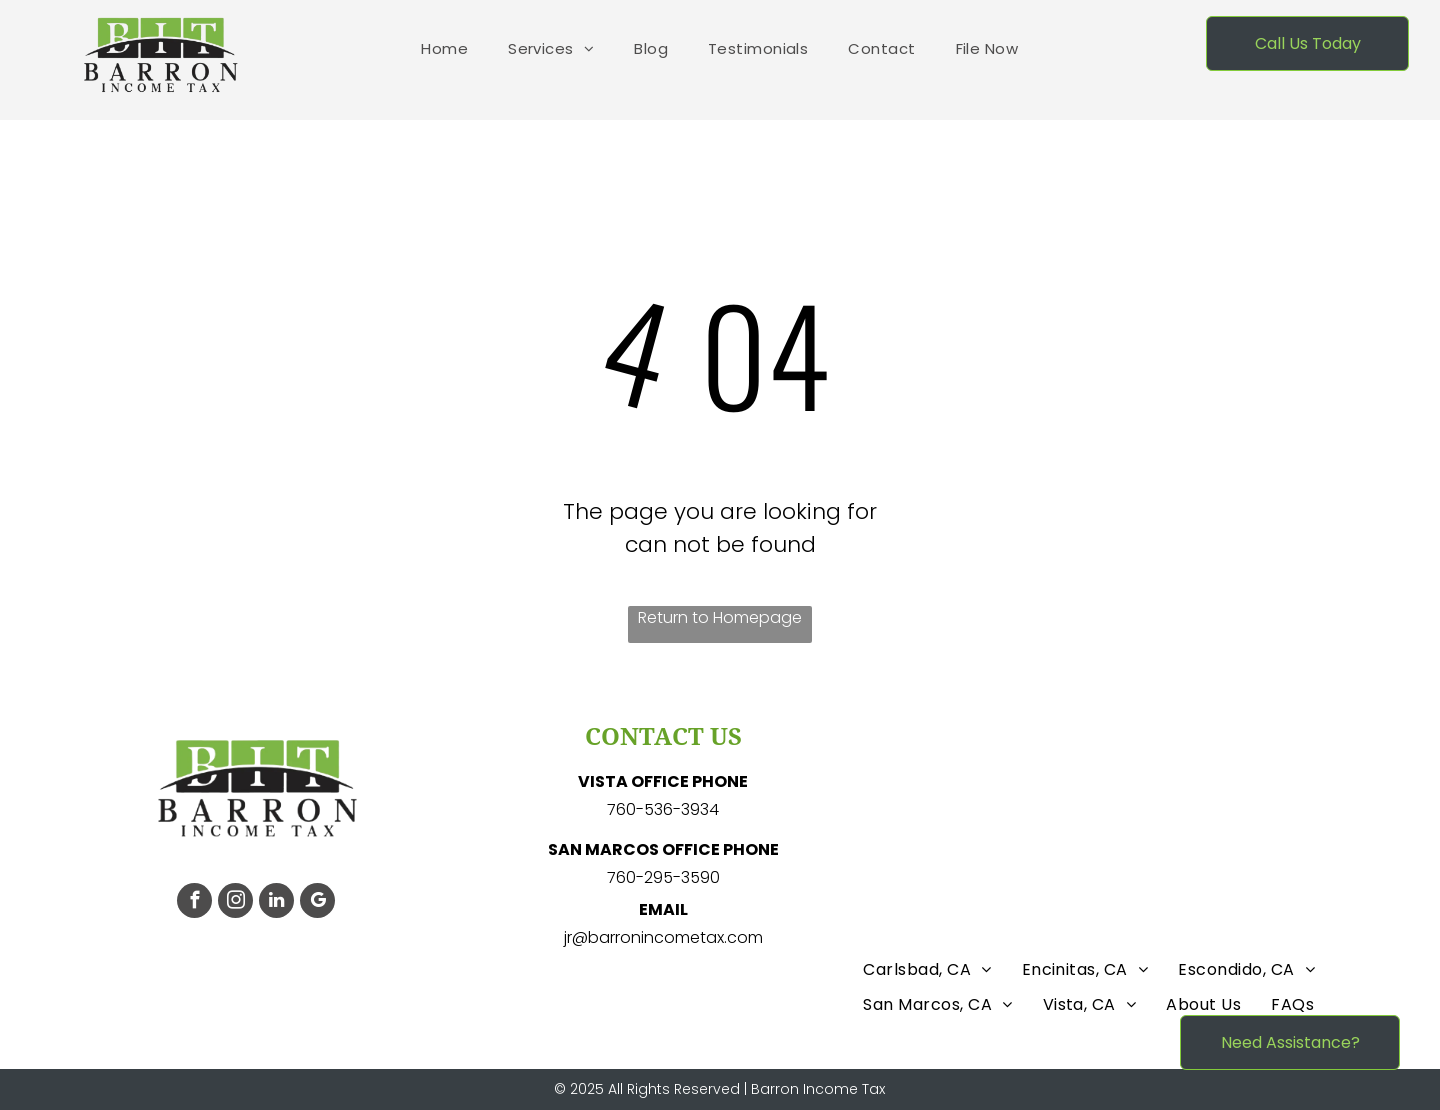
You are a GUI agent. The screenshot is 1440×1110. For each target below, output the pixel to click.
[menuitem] (444, 49)
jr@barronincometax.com (663, 937)
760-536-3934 (663, 809)
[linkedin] (276, 903)
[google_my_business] (317, 903)
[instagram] (235, 903)
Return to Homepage (720, 617)
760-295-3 (648, 877)
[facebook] (194, 903)
